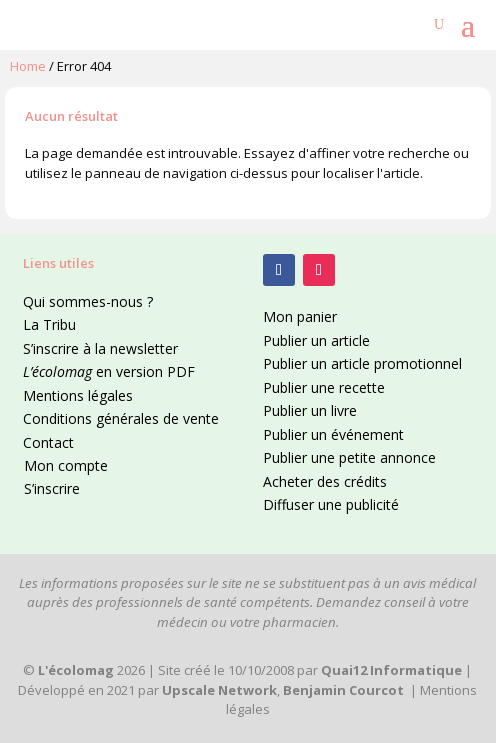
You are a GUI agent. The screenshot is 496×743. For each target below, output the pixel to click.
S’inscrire (52, 489)
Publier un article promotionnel (362, 363)
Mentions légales (78, 395)
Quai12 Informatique (391, 670)
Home (28, 66)
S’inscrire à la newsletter (100, 348)
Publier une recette (324, 387)
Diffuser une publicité (331, 504)
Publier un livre (310, 410)
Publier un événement (333, 434)
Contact (48, 442)
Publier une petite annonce (349, 457)
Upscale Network (219, 690)
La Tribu (49, 324)
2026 (91, 670)
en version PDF (109, 371)
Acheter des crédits (325, 481)
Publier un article (316, 340)
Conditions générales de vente (121, 418)
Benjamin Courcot (343, 690)
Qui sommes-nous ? (88, 301)
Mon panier (300, 316)
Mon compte (66, 466)
